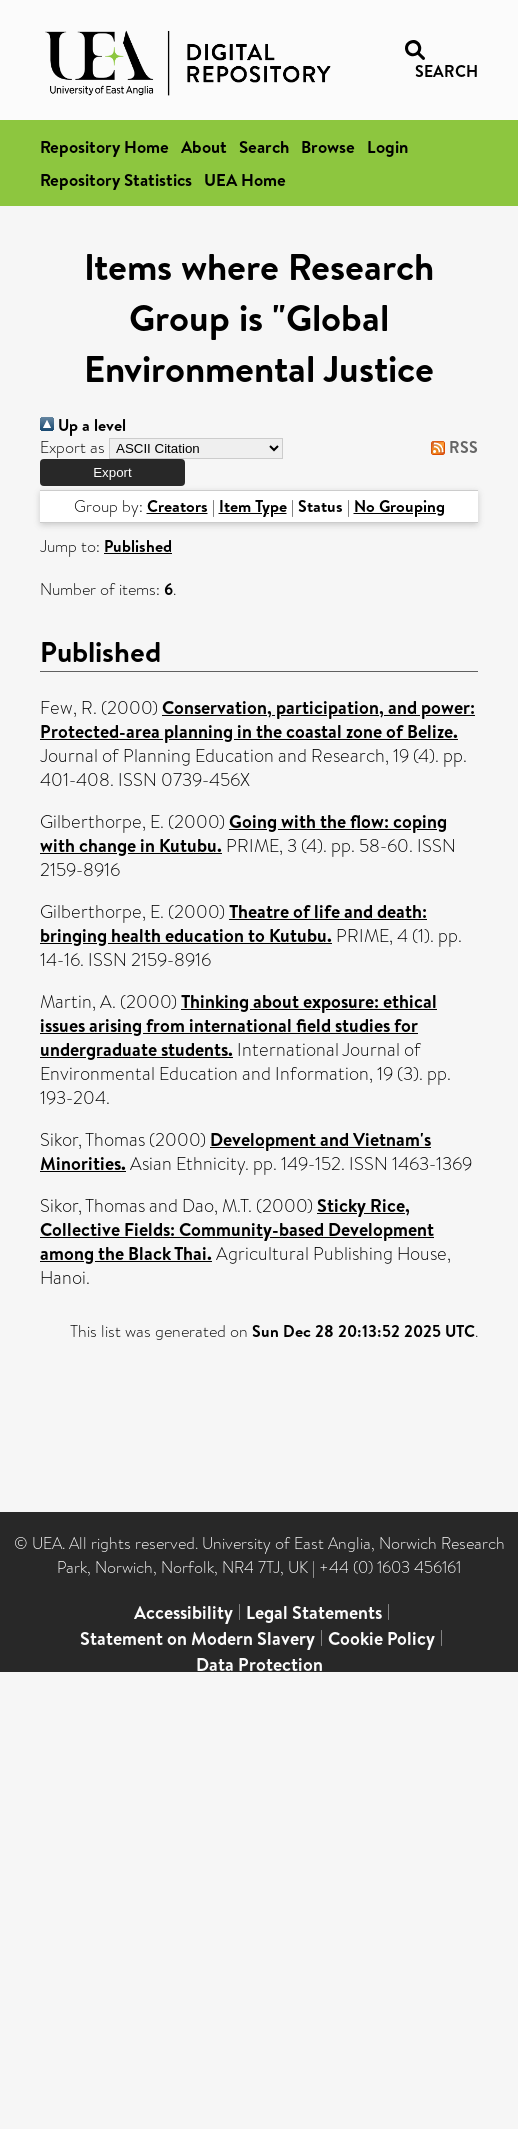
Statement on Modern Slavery (197, 1638)
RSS (450, 447)
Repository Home (104, 146)
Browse (328, 146)
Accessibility (183, 1612)
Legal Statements (314, 1612)
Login (387, 146)
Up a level (83, 425)
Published (138, 546)
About (204, 146)
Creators (177, 506)
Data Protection (259, 1664)
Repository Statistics (116, 179)
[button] (112, 472)
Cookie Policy (381, 1638)
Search (264, 146)
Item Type (253, 506)
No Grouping (399, 506)
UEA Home (245, 179)
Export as (72, 447)
